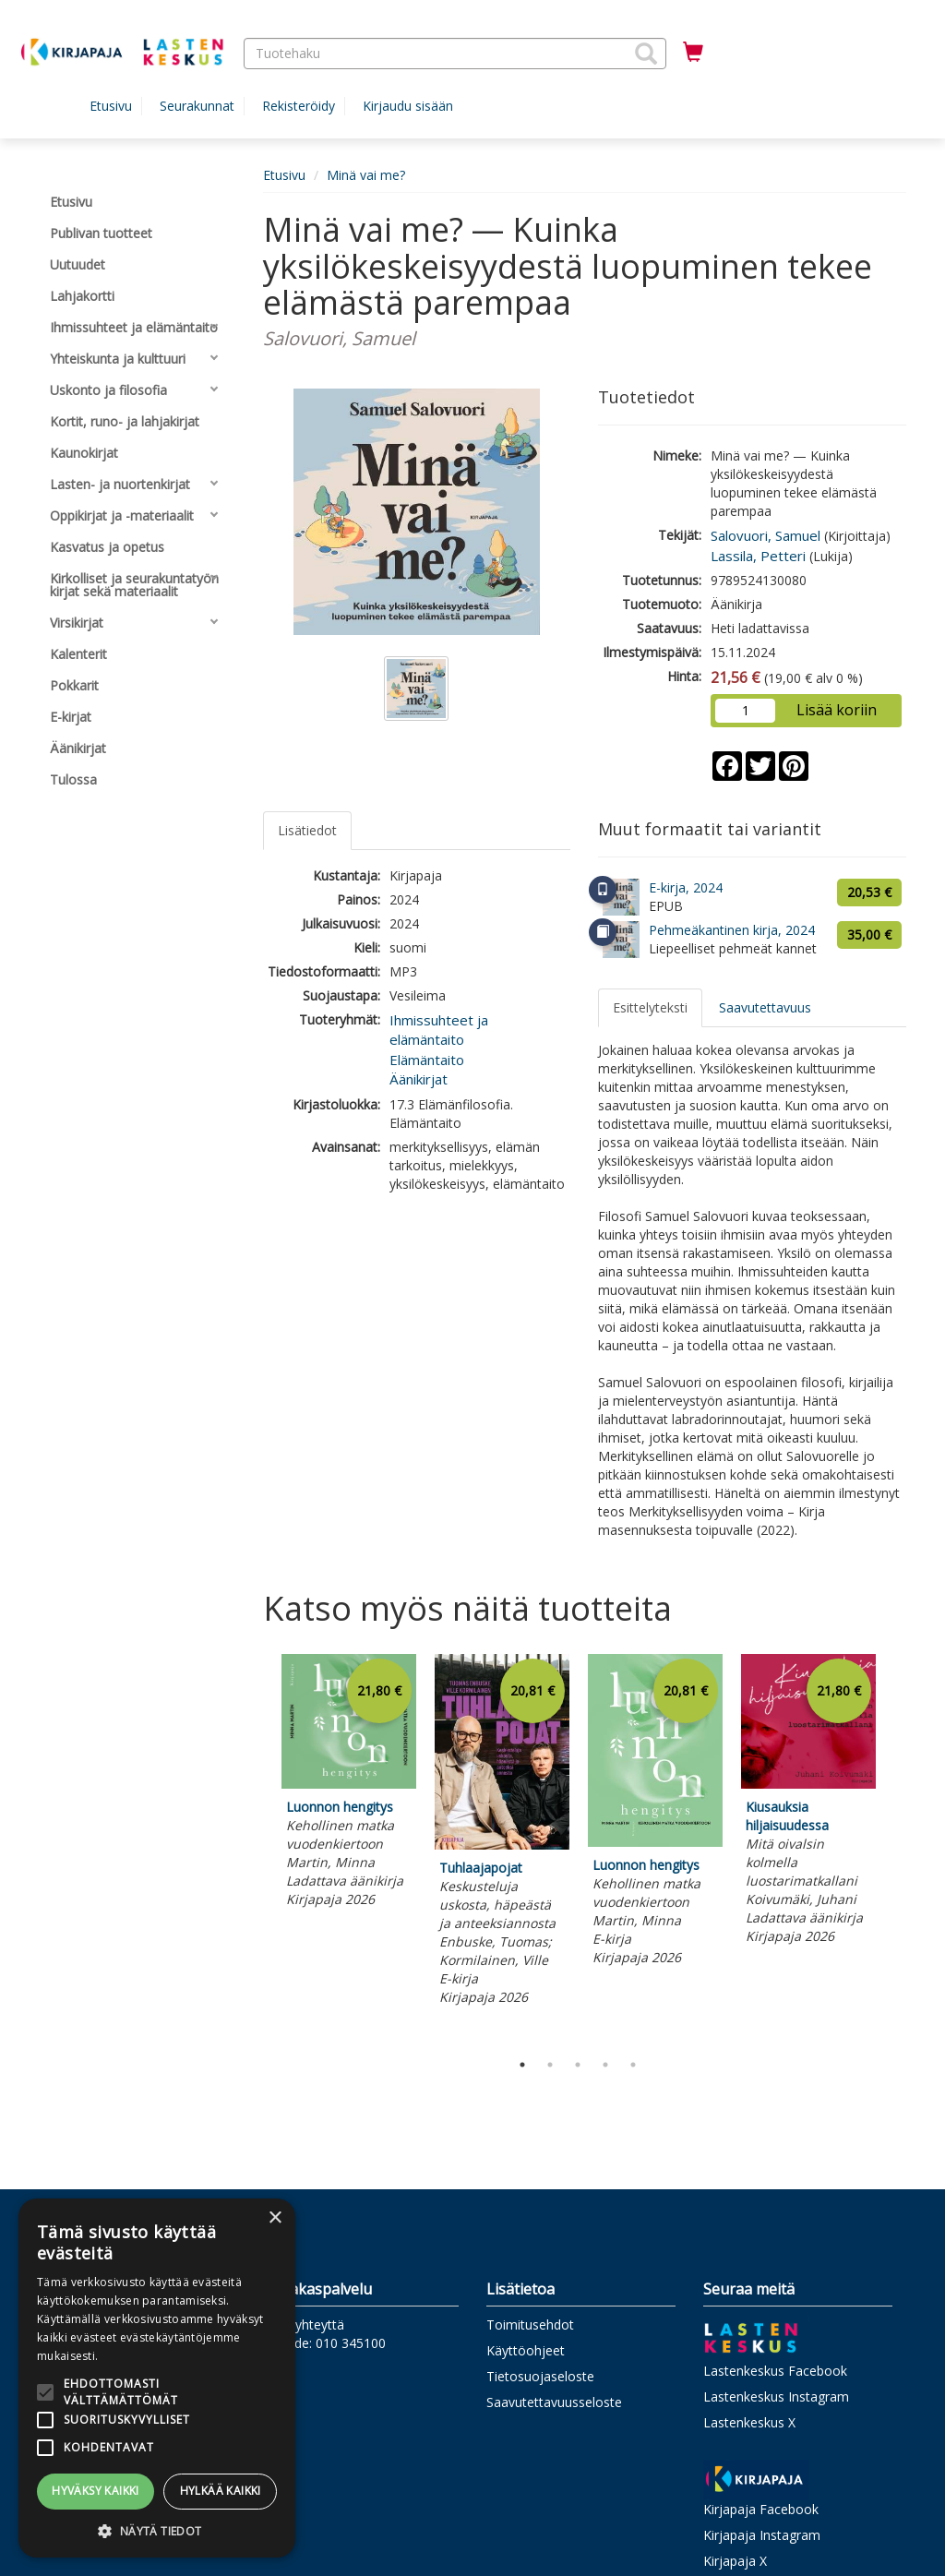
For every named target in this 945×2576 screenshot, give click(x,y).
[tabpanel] (348, 1784)
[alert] (156, 2378)
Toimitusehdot (530, 2324)
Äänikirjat (418, 1079)
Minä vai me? (366, 175)
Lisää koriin (836, 710)
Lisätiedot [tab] (307, 830)
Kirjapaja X (735, 2561)
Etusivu (111, 105)
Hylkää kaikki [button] (220, 2490)
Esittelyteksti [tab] (650, 1007)
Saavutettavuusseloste (554, 2402)
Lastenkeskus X (749, 2422)
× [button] (274, 2218)
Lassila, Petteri (758, 555)
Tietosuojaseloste (540, 2376)
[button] (646, 53)
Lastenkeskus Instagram (776, 2396)
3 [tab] (577, 2064)
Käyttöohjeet (525, 2350)
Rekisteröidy (298, 105)
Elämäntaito (426, 1059)
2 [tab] (550, 2064)
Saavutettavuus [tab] (765, 1007)
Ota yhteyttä (306, 2324)
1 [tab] (522, 2064)
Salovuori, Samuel (765, 535)
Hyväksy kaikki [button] (95, 2490)
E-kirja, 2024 (686, 887)
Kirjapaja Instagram (761, 2535)
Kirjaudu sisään (408, 105)
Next (897, 1848)
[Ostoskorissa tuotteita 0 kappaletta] (693, 52)
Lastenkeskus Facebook (775, 2370)
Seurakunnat (197, 105)
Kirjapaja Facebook (761, 2509)
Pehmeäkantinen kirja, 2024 (732, 930)
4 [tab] (605, 2064)
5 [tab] (633, 2064)
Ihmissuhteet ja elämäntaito (438, 1029)
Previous (258, 1848)
